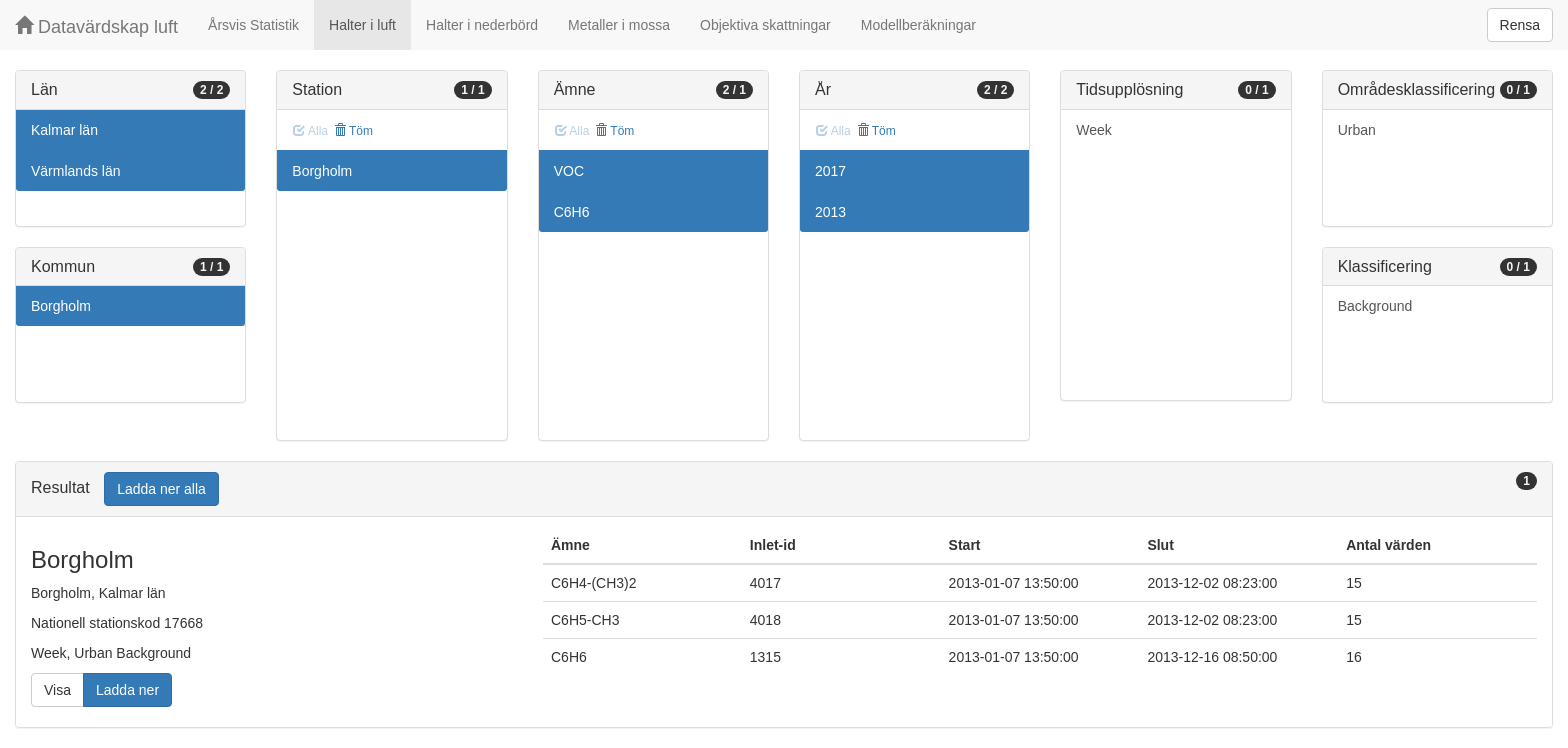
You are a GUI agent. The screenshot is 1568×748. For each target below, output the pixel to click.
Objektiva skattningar (765, 25)
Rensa (1520, 25)
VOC (569, 171)
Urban (1357, 130)
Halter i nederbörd (482, 25)
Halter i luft (362, 25)
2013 (830, 212)
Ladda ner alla (161, 489)
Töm (353, 131)
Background (1375, 306)
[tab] (784, 489)
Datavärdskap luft (96, 26)
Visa (57, 690)
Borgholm (61, 306)
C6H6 (572, 212)
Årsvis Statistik (253, 25)
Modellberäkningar (918, 25)
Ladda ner (127, 690)
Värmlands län (76, 171)
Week (1094, 130)
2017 (830, 171)
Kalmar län (64, 130)
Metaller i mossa (619, 25)
